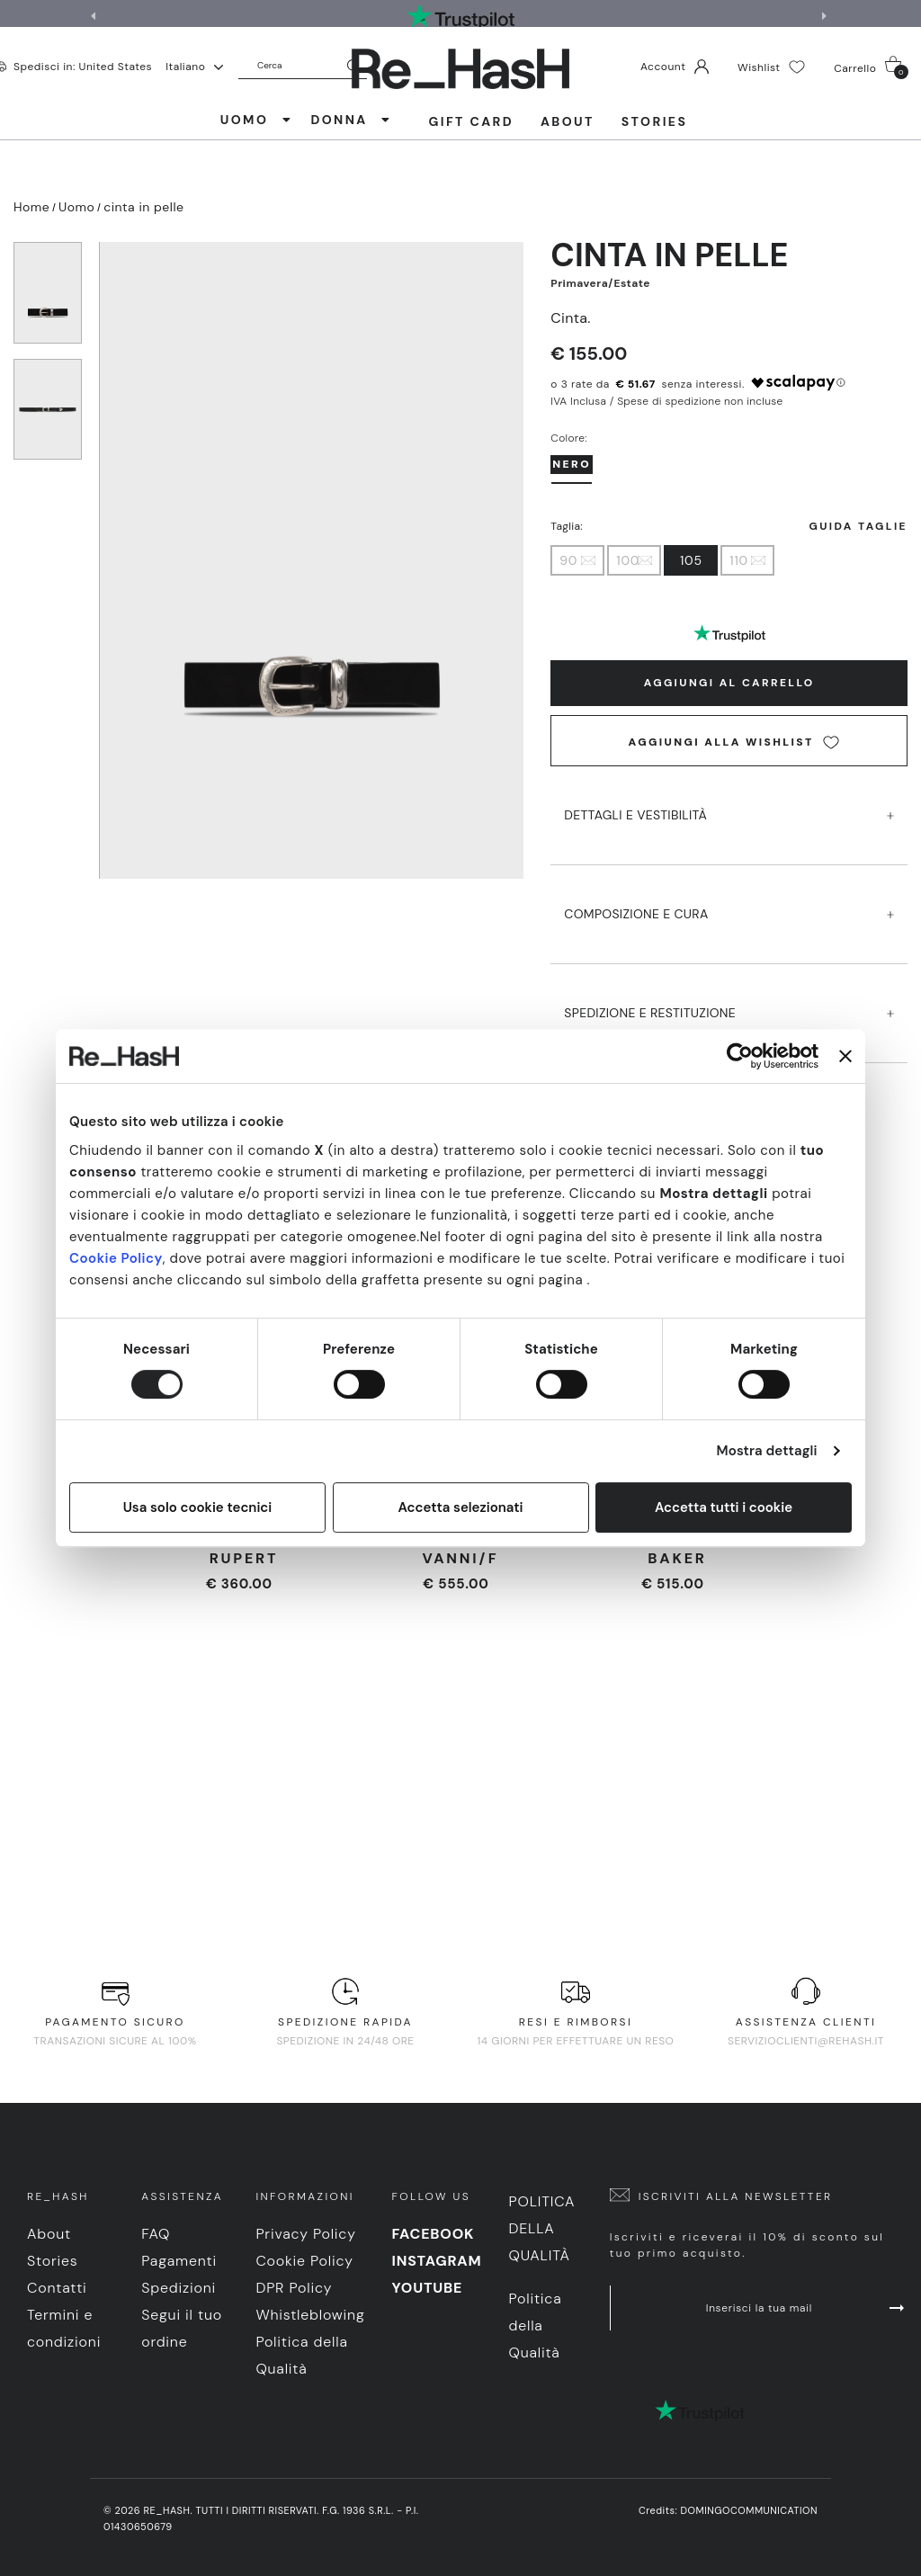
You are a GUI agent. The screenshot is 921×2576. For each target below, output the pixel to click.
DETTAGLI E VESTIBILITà (729, 798)
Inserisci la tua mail (807, 2308)
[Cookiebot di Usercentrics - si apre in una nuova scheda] (739, 1055)
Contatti (57, 2287)
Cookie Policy (116, 1258)
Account (674, 66)
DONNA (350, 120)
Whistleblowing (309, 2314)
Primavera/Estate (600, 283)
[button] (826, 16)
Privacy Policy (305, 2233)
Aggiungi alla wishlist (734, 742)
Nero (571, 464)
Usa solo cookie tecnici (198, 1507)
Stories (654, 121)
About (568, 121)
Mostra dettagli (767, 1451)
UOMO (256, 120)
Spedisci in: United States (82, 66)
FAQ (155, 2233)
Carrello (871, 67)
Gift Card (471, 121)
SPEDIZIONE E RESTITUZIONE (729, 996)
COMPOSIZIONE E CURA (729, 897)
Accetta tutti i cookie (723, 1507)
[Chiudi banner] (845, 1056)
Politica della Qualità (541, 2228)
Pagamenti (179, 2260)
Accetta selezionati (460, 1507)
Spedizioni (178, 2287)
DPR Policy (293, 2287)
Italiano (194, 66)
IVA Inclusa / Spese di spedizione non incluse (666, 401)
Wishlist (771, 67)
